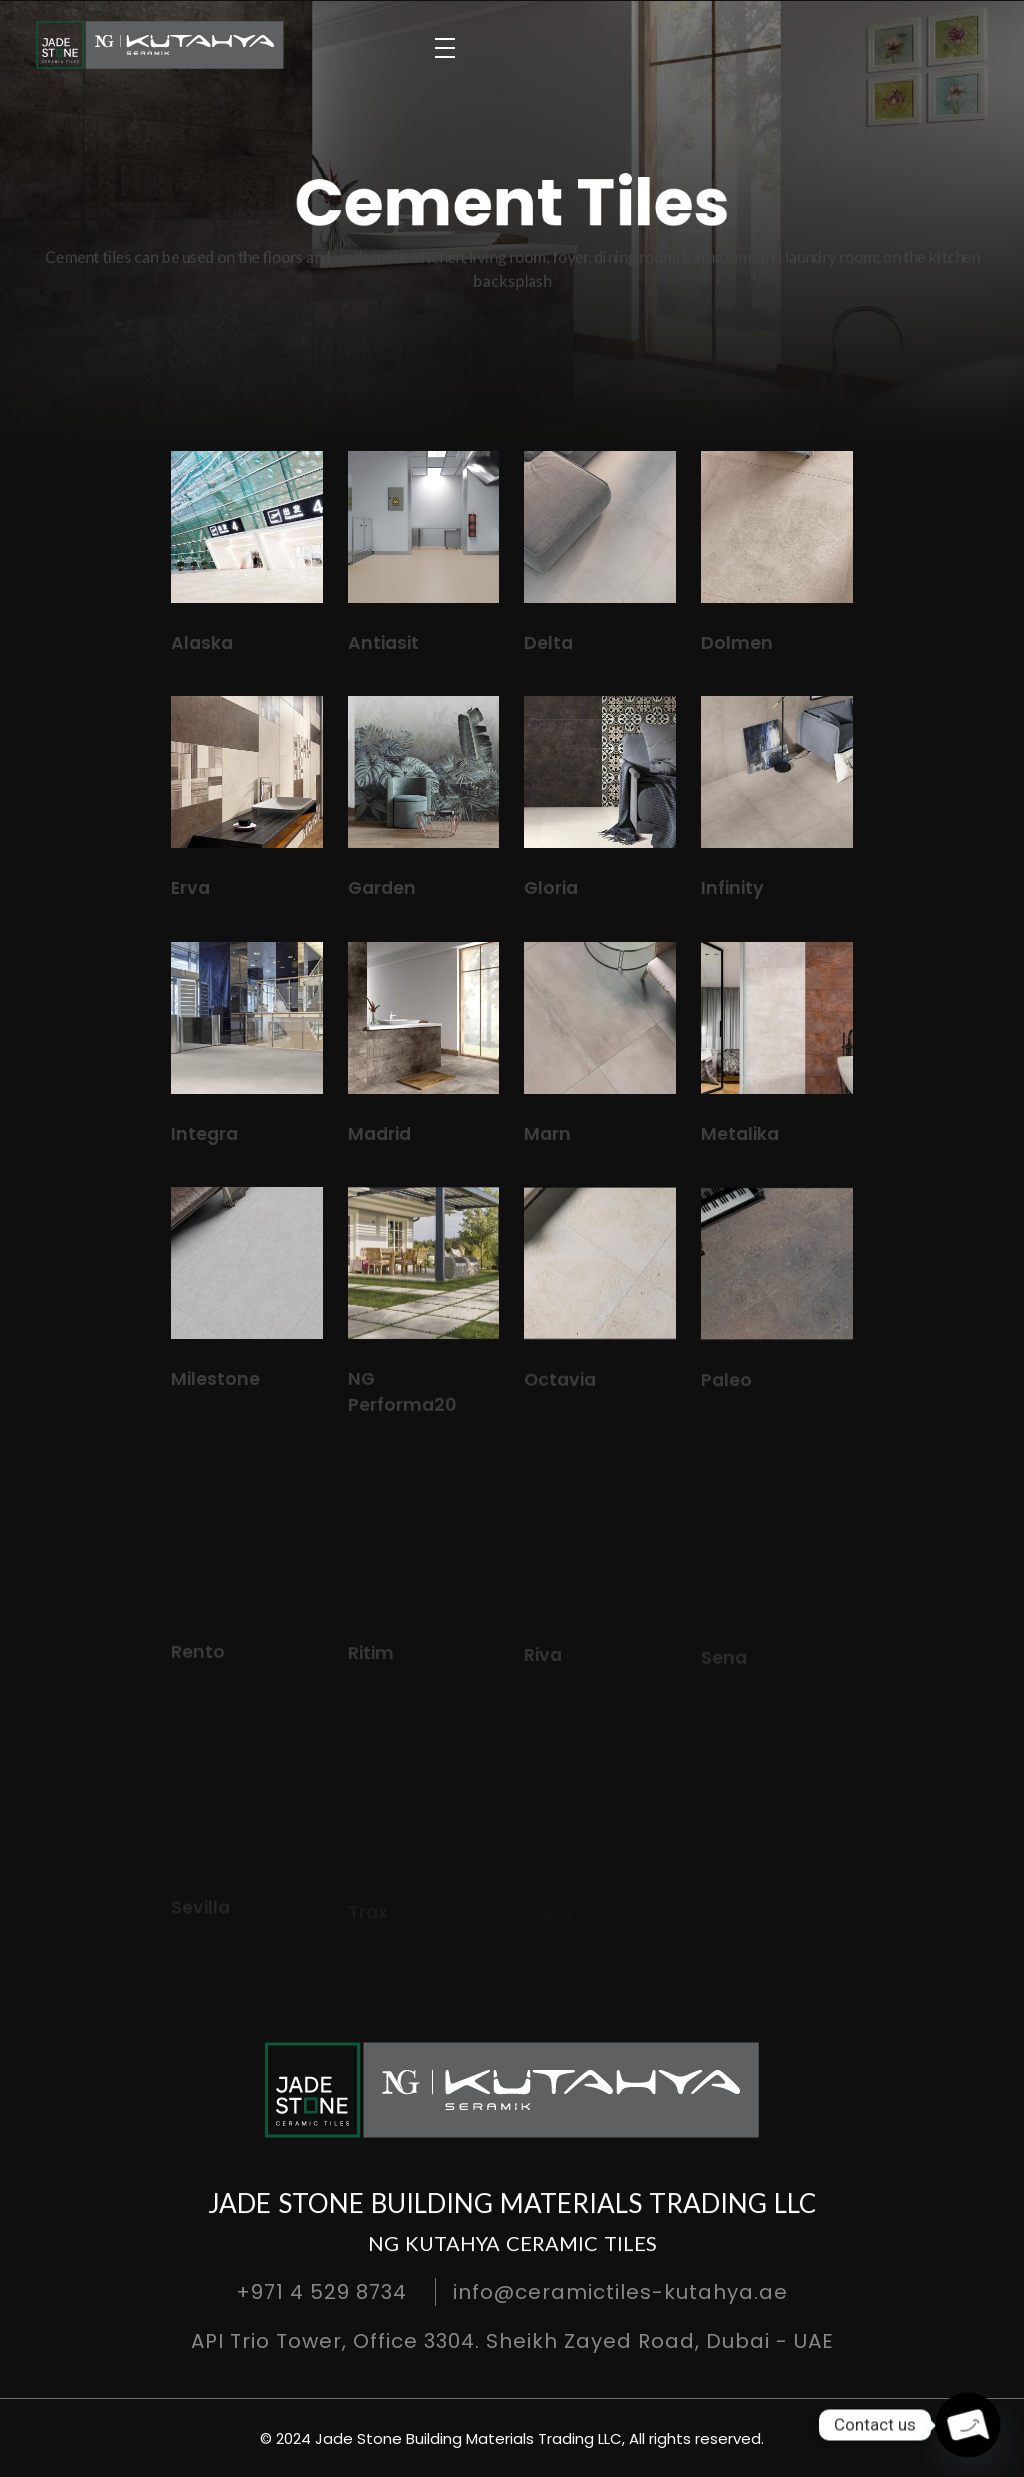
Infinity (732, 888)
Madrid (379, 1135)
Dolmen (737, 643)
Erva (190, 888)
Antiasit (383, 643)
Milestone (215, 1388)
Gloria (551, 888)
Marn (547, 1136)
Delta (548, 643)
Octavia (560, 1398)
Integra (204, 1134)
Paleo (726, 1402)
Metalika (740, 1139)
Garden (382, 888)
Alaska (202, 643)
